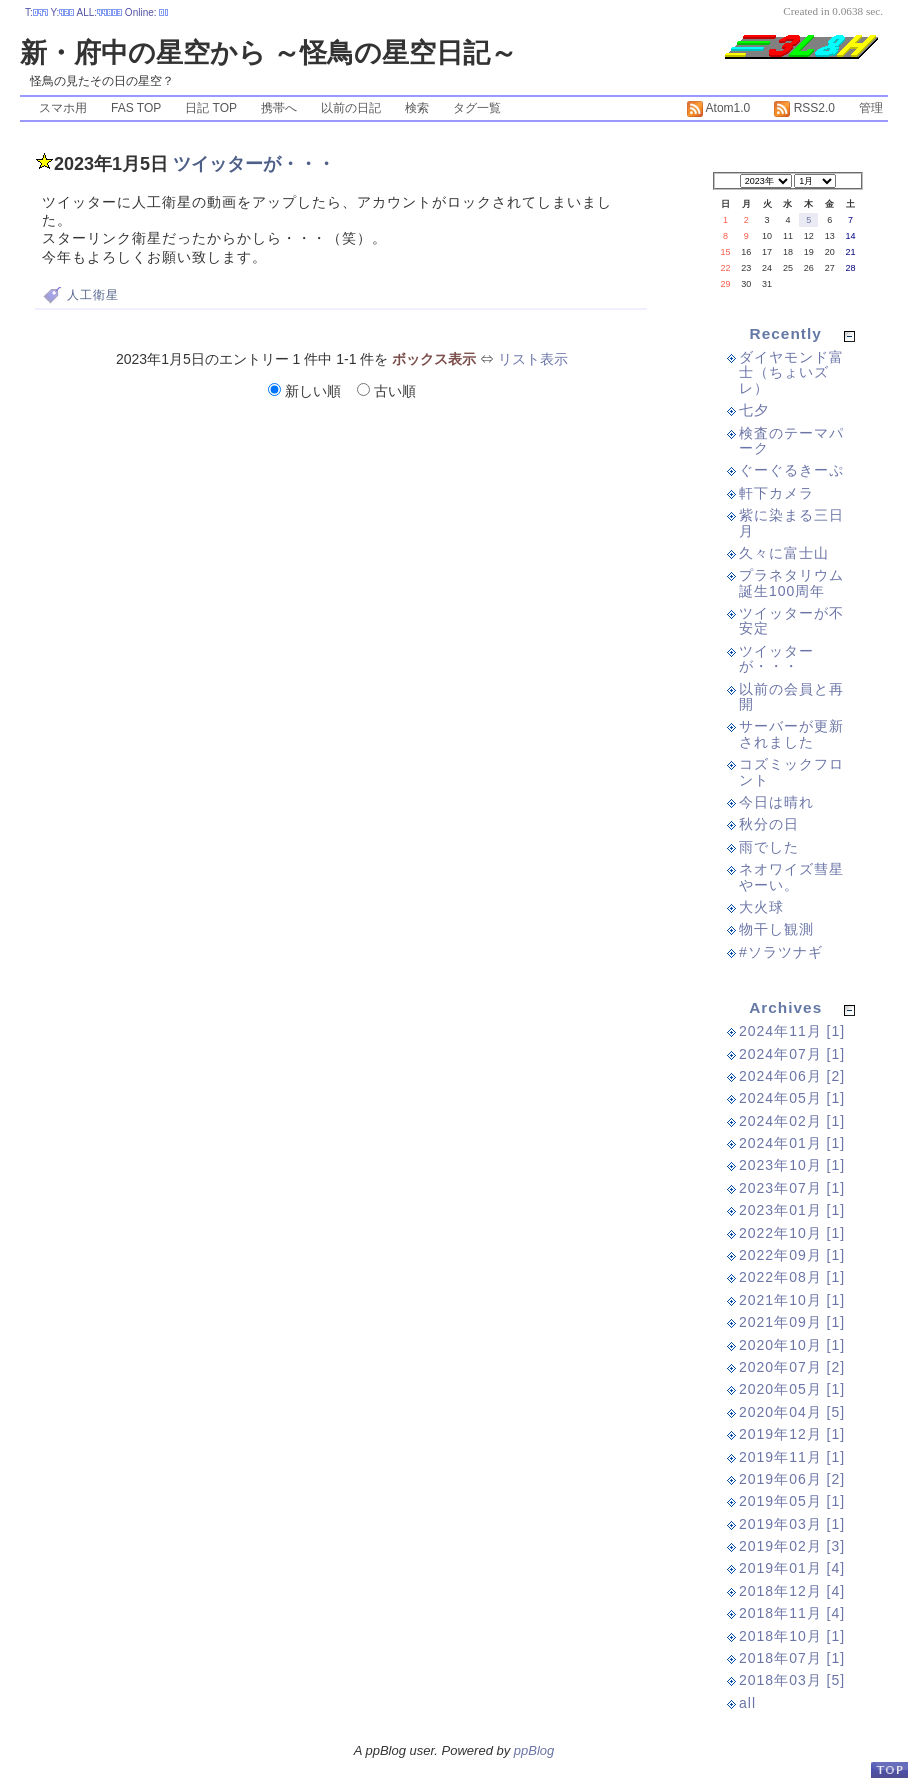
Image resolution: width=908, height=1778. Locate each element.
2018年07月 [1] (792, 1658)
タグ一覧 (477, 108)
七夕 (754, 410)
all (747, 1703)
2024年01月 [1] (792, 1143)
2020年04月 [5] (792, 1412)
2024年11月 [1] (792, 1031)
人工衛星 (93, 295)
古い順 (386, 391)
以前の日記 (351, 108)
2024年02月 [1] (792, 1121)
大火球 (761, 907)
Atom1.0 (718, 108)
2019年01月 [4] (792, 1568)
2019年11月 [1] (792, 1457)
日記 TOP (211, 108)
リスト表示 (533, 359)
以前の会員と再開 (791, 696)
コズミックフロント (791, 771)
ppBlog (534, 1750)
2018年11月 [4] (792, 1613)
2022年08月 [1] (792, 1277)
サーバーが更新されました (791, 733)
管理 (871, 108)
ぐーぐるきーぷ (791, 470)
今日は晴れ (776, 802)
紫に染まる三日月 (791, 522)
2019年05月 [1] (792, 1501)
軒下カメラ (776, 493)
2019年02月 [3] (792, 1546)
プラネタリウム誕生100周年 (791, 582)
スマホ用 (63, 108)
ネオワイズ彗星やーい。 (791, 876)
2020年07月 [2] (792, 1367)
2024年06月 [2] (792, 1076)
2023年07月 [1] (792, 1188)
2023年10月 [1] (792, 1165)
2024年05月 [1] (792, 1098)
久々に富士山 (784, 553)
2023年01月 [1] (792, 1210)
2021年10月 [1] (792, 1300)
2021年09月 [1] (792, 1322)
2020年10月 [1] (792, 1345)
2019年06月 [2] (792, 1479)
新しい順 (306, 391)
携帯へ (279, 108)
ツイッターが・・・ (254, 164)
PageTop (889, 1769)
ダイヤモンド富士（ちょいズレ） (791, 372)
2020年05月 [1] (792, 1389)
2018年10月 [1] (792, 1636)
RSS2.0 (804, 108)
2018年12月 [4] (792, 1591)
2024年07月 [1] (792, 1054)
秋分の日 (769, 824)
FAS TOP (136, 108)
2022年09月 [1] (792, 1255)
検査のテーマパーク (791, 440)
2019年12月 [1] (792, 1434)
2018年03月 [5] (792, 1680)
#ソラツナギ (781, 952)
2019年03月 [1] (792, 1524)
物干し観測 (776, 929)
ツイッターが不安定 (791, 620)
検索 (417, 108)
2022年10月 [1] (792, 1233)
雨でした (769, 847)
